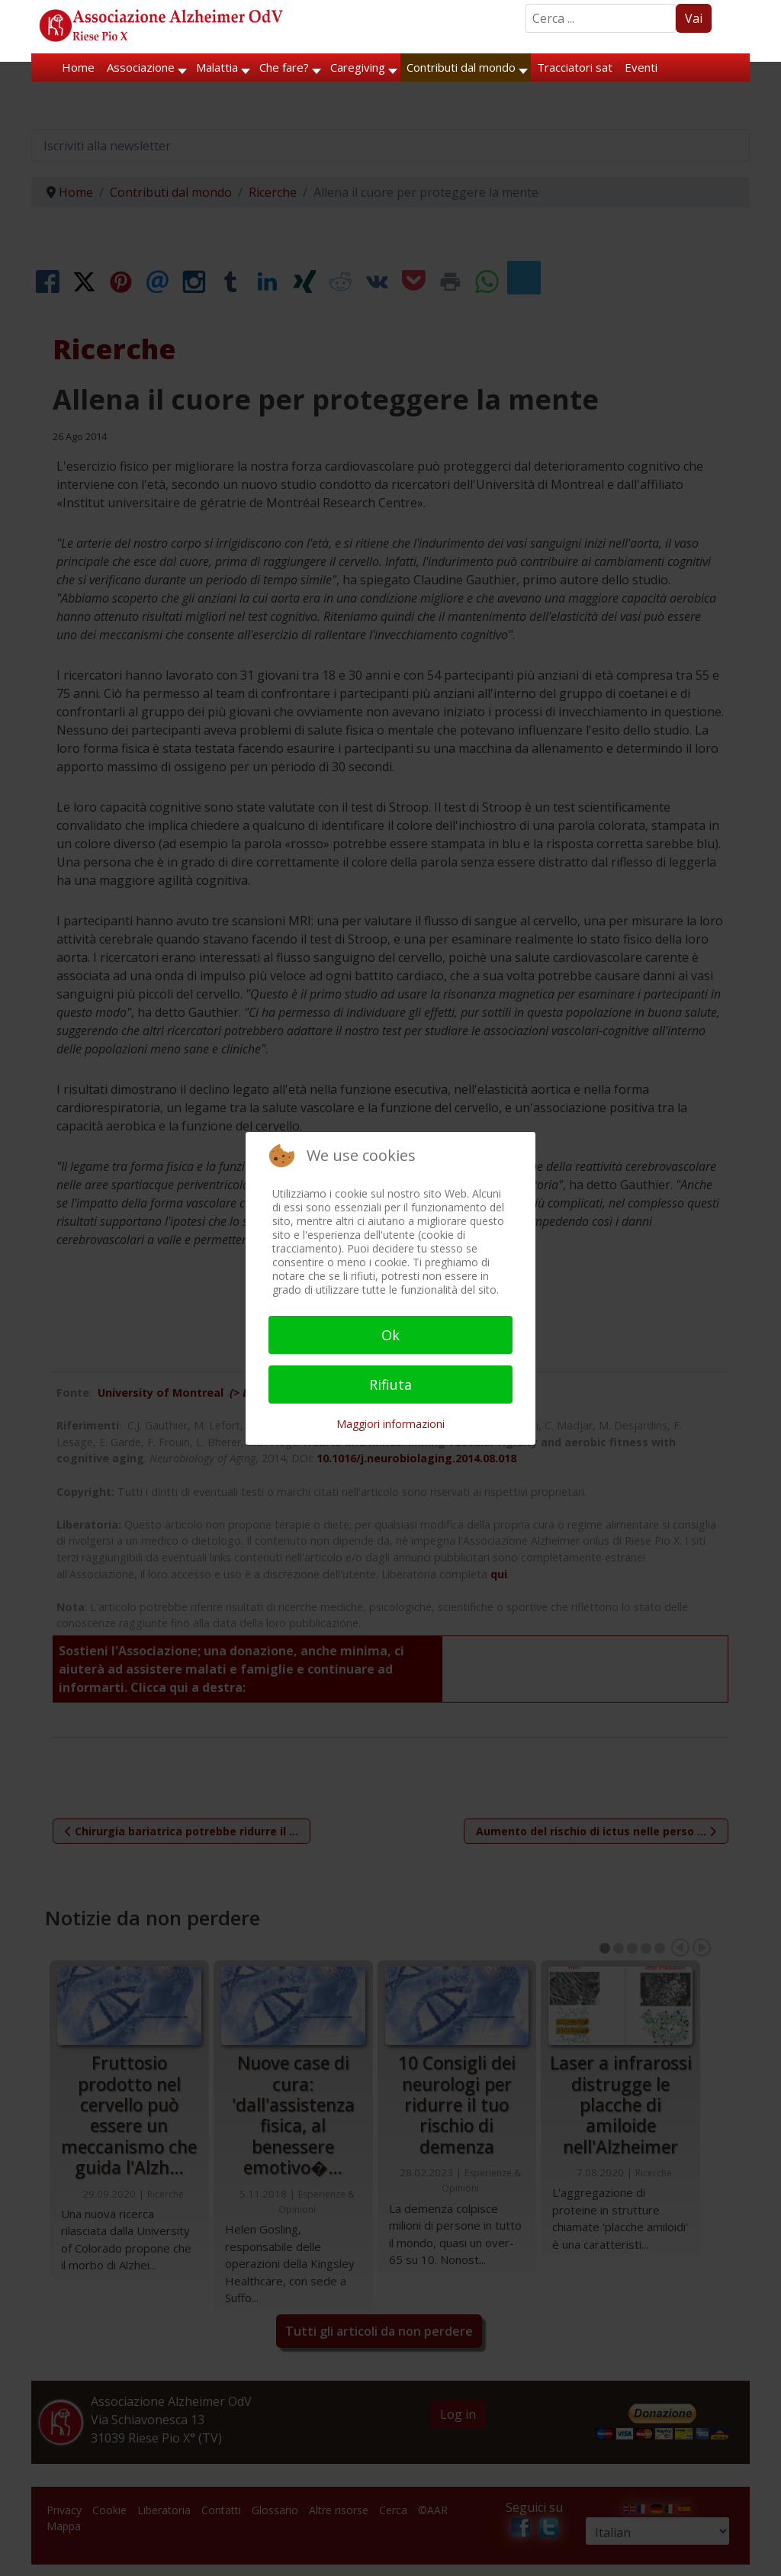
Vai (693, 18)
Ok (390, 1335)
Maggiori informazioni (390, 1424)
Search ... (525, 4)
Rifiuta (390, 1384)
